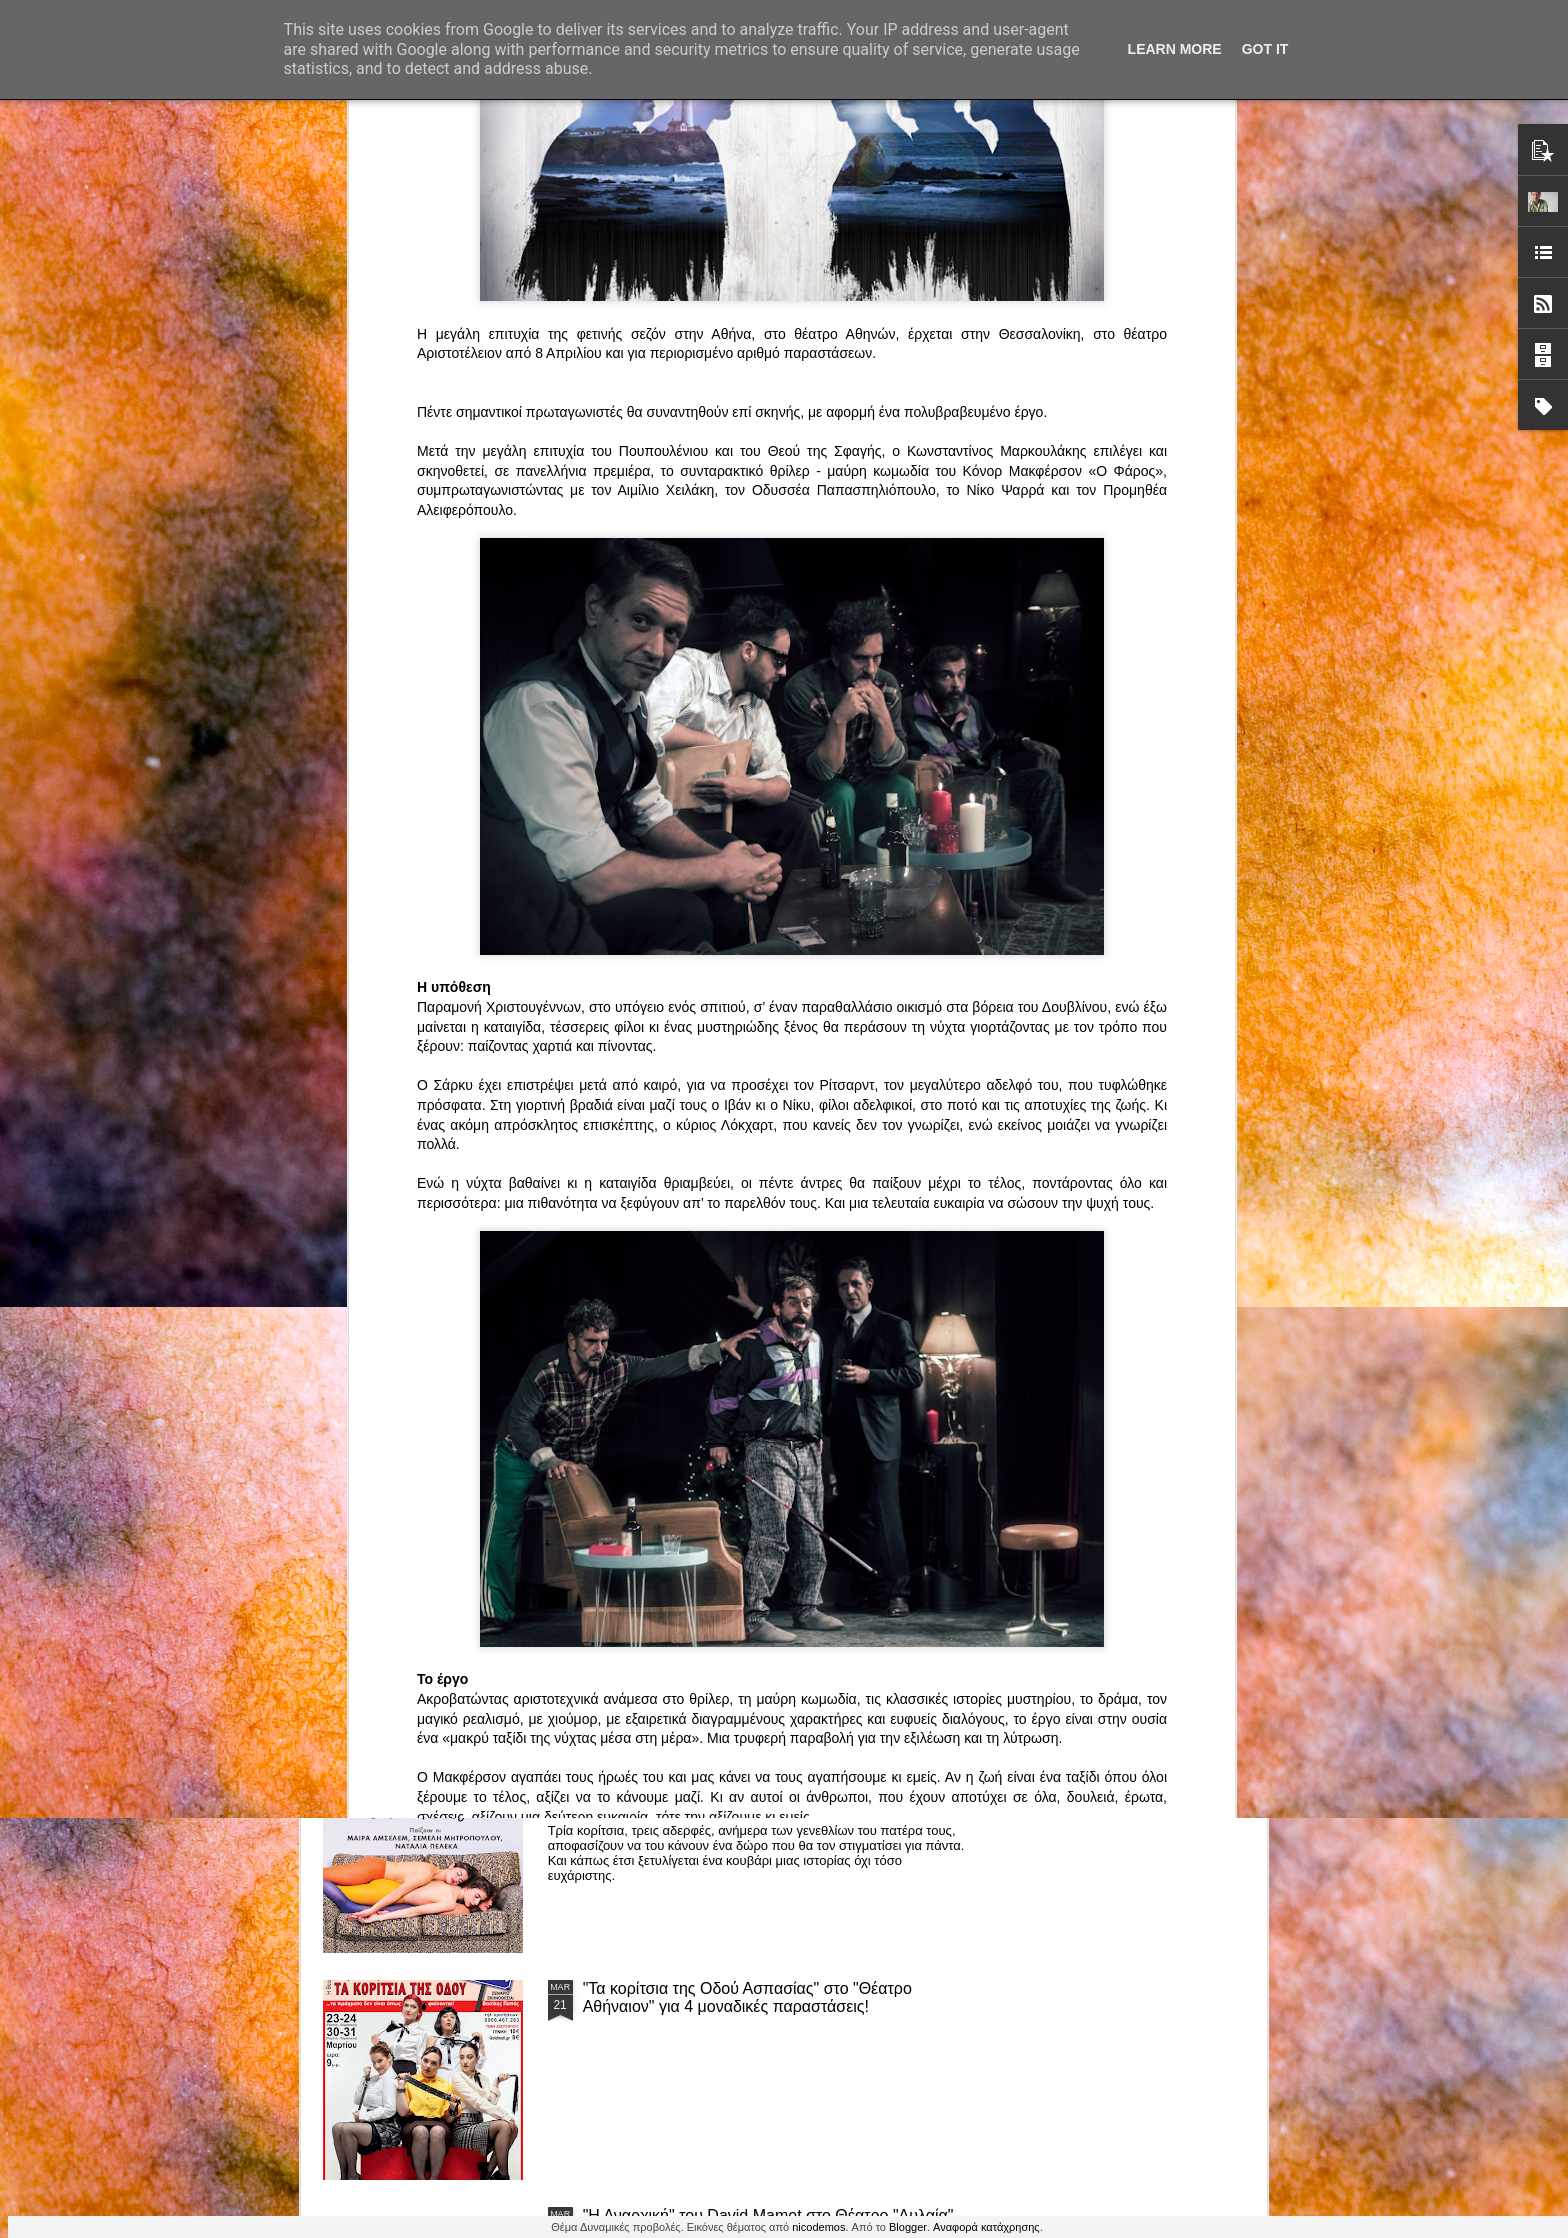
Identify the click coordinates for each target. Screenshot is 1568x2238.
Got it (1265, 49)
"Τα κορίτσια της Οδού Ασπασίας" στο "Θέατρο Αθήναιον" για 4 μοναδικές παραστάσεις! (747, 1997)
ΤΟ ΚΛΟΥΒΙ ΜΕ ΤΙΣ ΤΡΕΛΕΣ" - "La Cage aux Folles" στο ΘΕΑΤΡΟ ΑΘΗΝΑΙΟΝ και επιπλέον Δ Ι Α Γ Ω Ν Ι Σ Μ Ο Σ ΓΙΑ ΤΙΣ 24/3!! (774, 1552)
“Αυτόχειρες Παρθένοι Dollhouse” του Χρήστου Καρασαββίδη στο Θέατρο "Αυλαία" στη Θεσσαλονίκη (771, 1770)
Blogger (908, 2227)
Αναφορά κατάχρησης (986, 2227)
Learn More (1175, 49)
